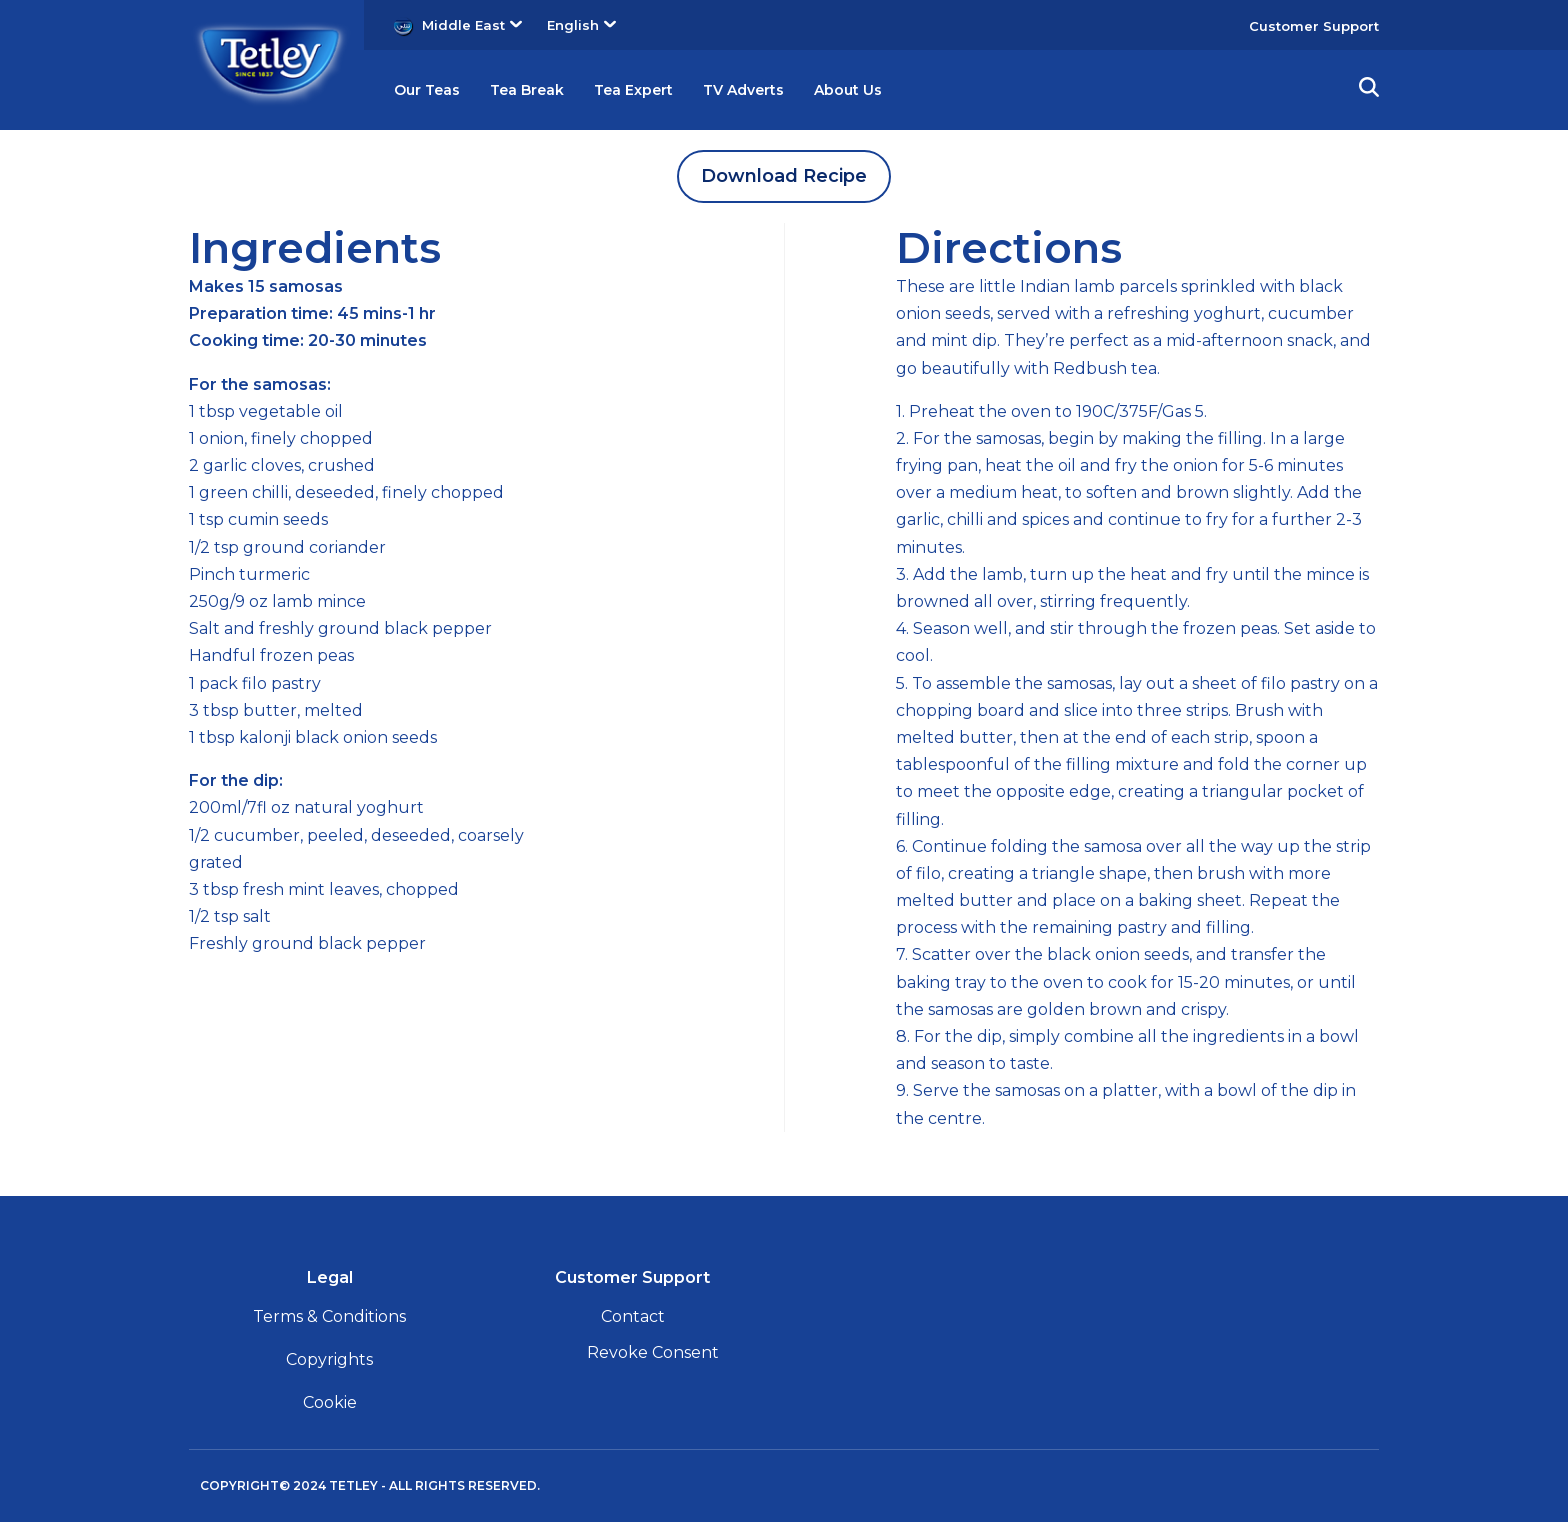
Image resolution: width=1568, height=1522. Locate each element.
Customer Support (1314, 26)
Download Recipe (784, 176)
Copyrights (329, 1359)
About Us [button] (899, 89)
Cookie (330, 1402)
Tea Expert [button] (661, 89)
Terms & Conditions (329, 1316)
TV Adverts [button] (784, 89)
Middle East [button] (472, 25)
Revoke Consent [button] (653, 1352)
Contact (633, 1316)
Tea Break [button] (543, 89)
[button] (1369, 90)
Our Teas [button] (432, 89)
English (581, 25)
